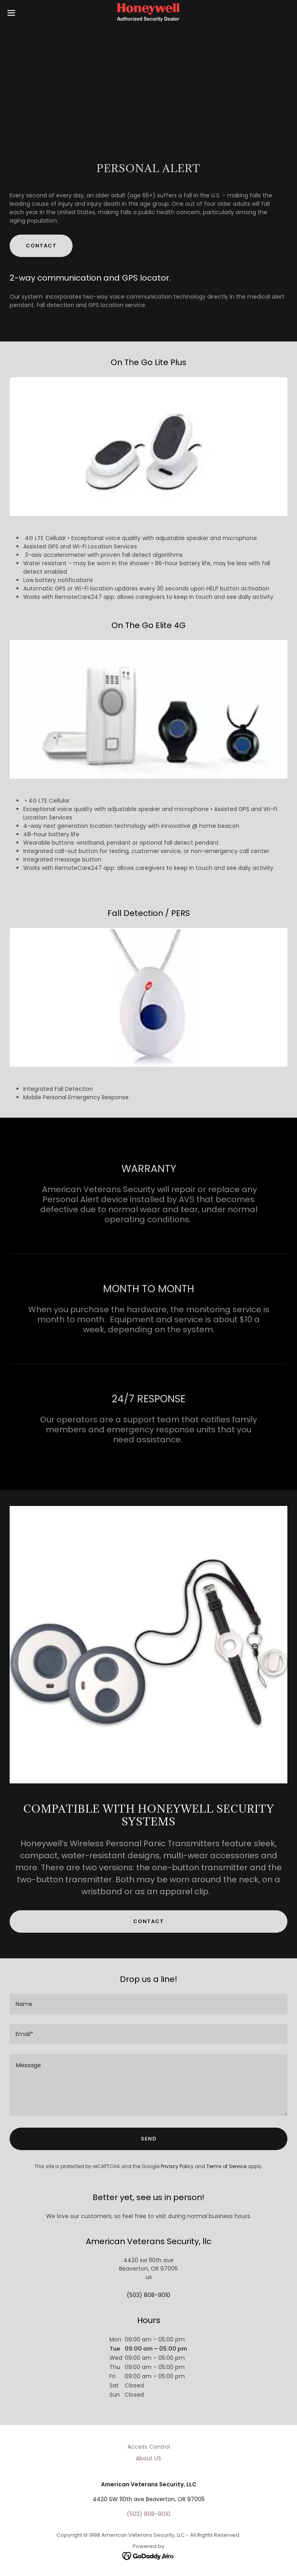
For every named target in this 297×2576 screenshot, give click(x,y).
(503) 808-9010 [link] (148, 2295)
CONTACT (148, 1921)
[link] (148, 12)
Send (149, 2138)
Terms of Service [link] (226, 2166)
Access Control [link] (148, 2447)
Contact (41, 245)
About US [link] (148, 2458)
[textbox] (148, 2004)
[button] (25, 13)
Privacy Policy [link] (177, 2166)
